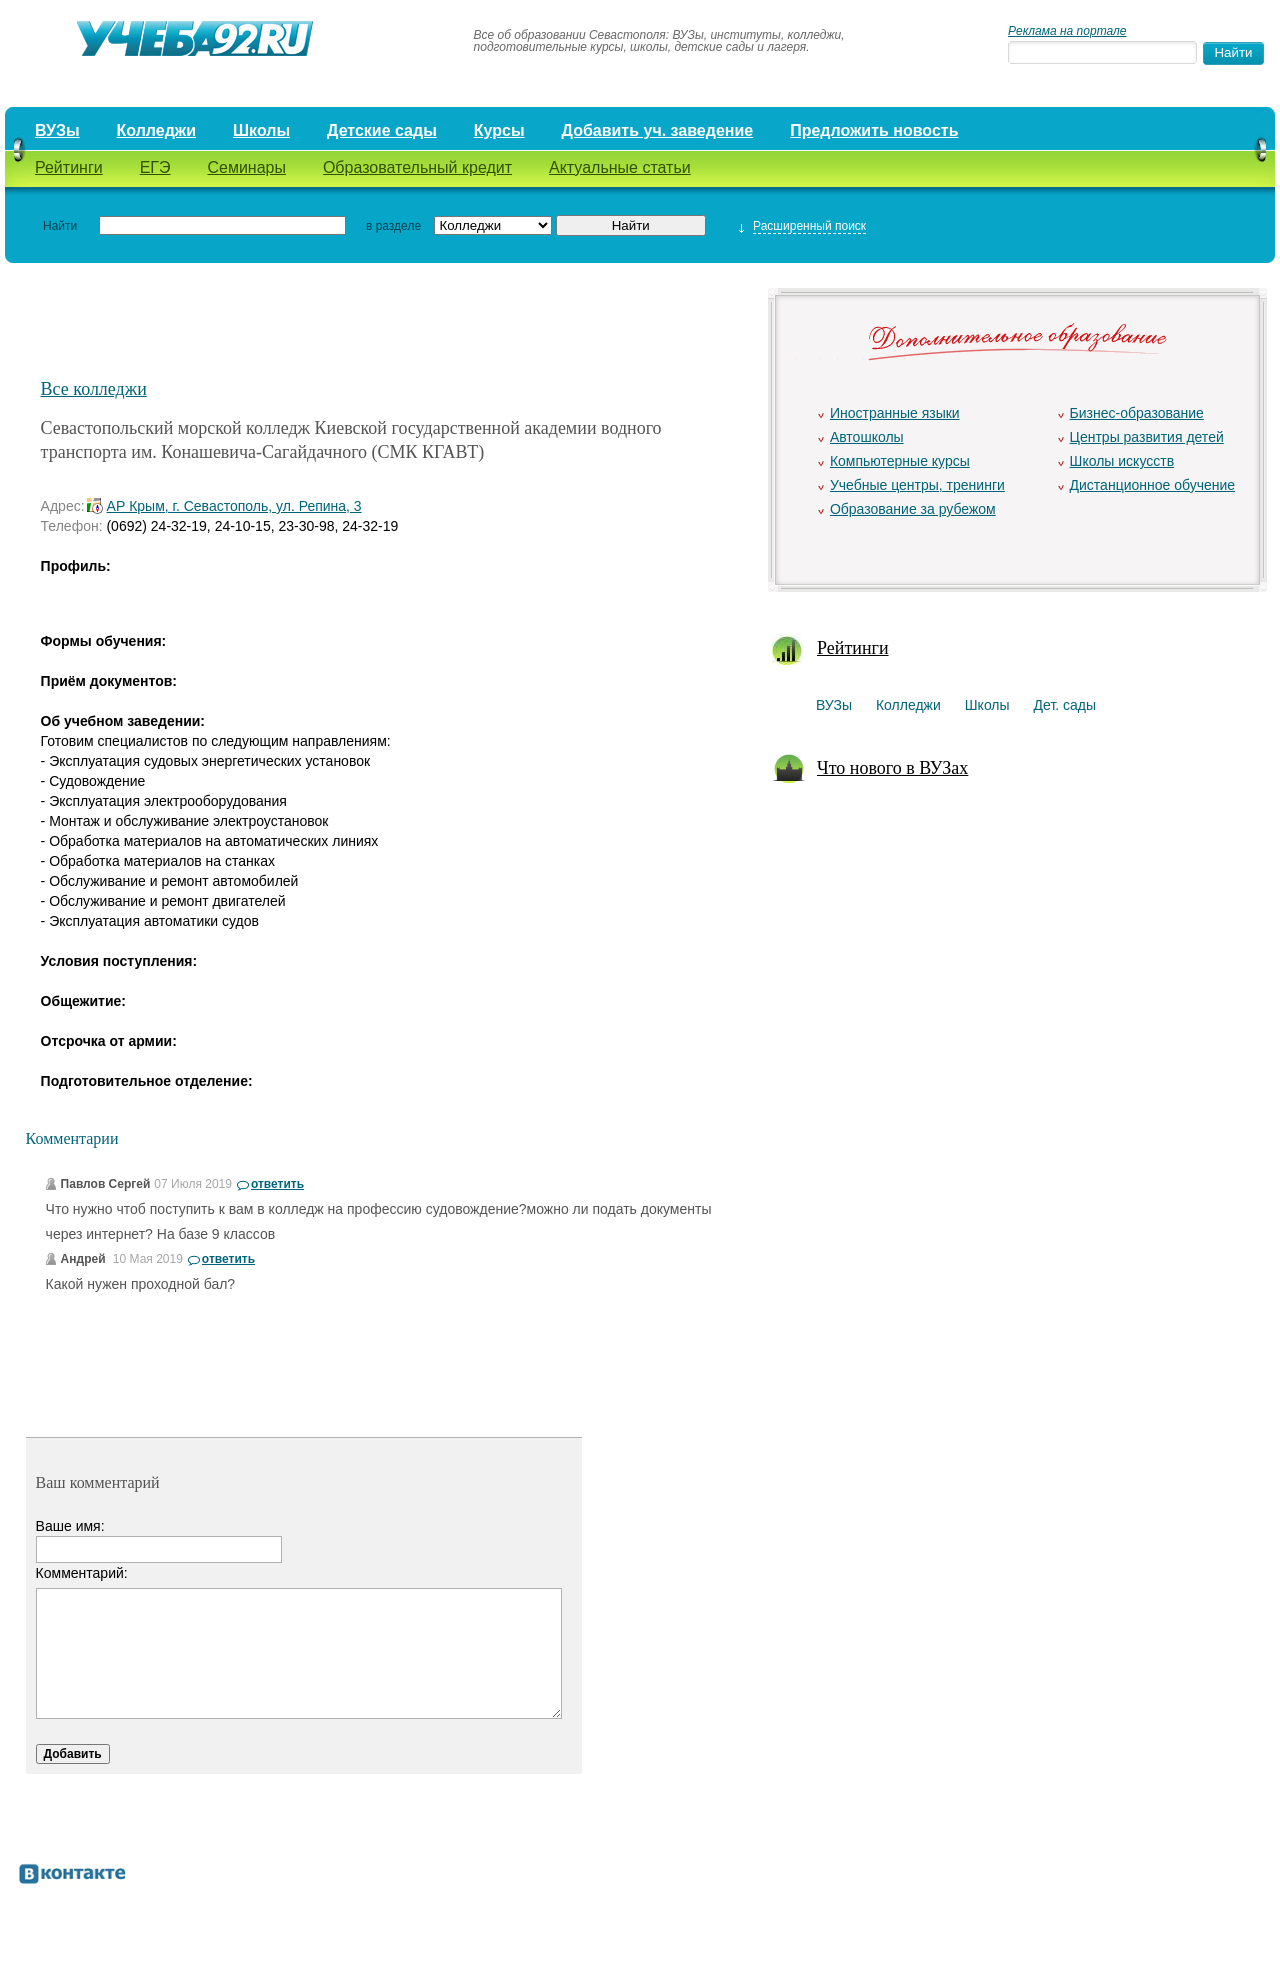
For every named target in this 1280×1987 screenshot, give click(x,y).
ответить (277, 1184)
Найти (60, 226)
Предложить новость (874, 130)
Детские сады (382, 130)
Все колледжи (94, 389)
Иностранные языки (895, 413)
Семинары (246, 167)
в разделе (393, 226)
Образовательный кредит (417, 167)
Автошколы (867, 437)
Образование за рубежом (913, 509)
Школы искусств (1122, 461)
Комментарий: (82, 1573)
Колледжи (157, 130)
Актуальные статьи (620, 167)
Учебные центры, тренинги (917, 485)
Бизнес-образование (1137, 413)
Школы (261, 130)
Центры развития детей (1147, 437)
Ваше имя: (70, 1526)
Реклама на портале (1067, 31)
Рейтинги (69, 167)
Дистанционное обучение (1153, 485)
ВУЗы (57, 130)
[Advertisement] (390, 327)
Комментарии (72, 1138)
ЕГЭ (155, 167)
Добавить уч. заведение (658, 130)
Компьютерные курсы (900, 461)
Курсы (499, 130)
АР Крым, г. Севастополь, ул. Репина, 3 (234, 506)
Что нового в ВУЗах (892, 768)
